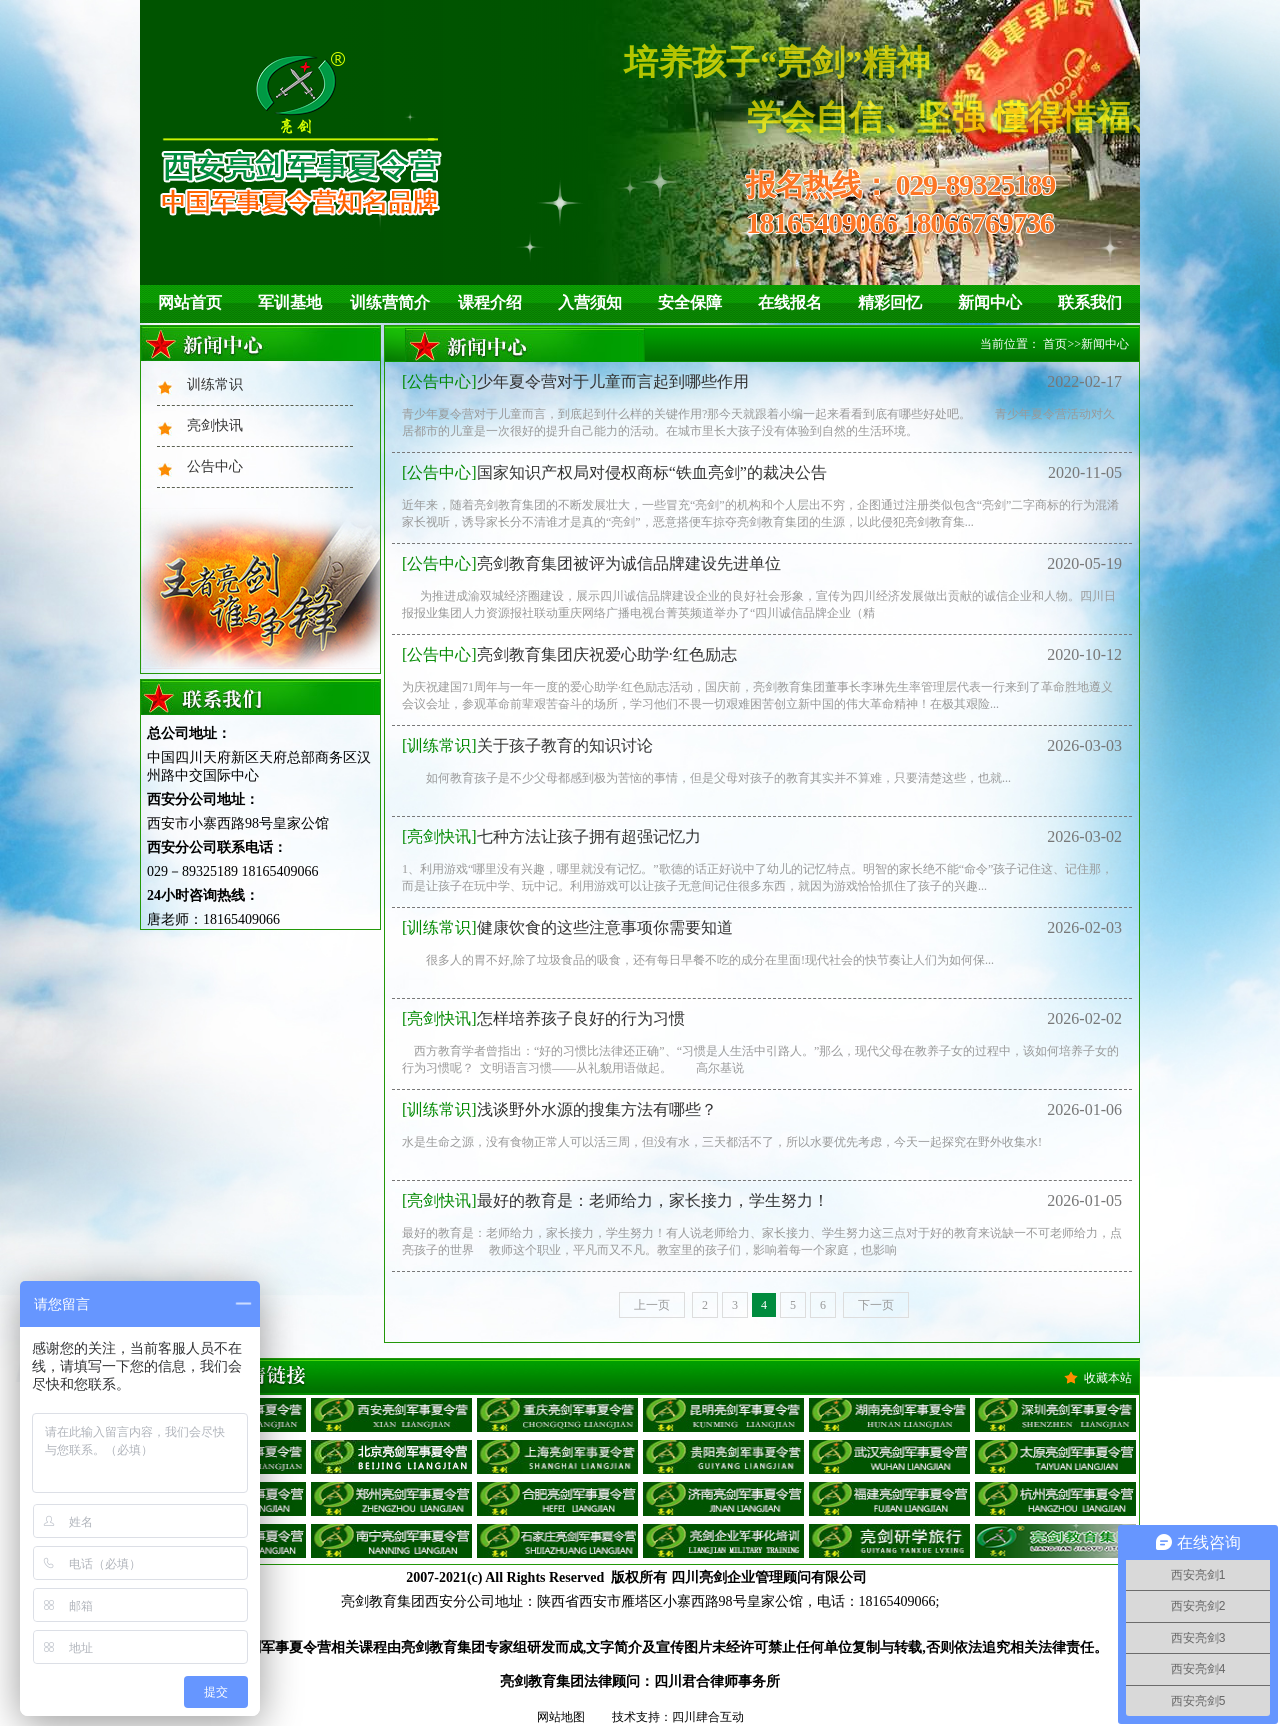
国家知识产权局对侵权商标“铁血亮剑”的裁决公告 (614, 472)
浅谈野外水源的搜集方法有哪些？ (559, 1109)
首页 (1055, 344)
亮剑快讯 (215, 425)
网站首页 (190, 302)
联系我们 (1090, 302)
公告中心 (215, 466)
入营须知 (590, 302)
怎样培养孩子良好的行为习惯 (543, 1018)
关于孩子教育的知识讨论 (527, 745)
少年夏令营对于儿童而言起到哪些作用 (575, 381)
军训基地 (290, 302)
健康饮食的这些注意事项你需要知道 (567, 927)
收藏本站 (1108, 1378)
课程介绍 (490, 302)
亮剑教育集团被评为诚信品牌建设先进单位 (591, 563)
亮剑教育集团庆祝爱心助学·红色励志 (569, 654)
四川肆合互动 (708, 1717)
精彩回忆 (890, 302)
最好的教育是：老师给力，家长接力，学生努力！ (615, 1200)
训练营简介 (390, 302)
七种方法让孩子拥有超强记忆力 (551, 836)
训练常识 (215, 384)
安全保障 (690, 302)
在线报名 (790, 302)
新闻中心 (990, 302)
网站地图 (561, 1717)
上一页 (652, 1305)
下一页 (876, 1305)
